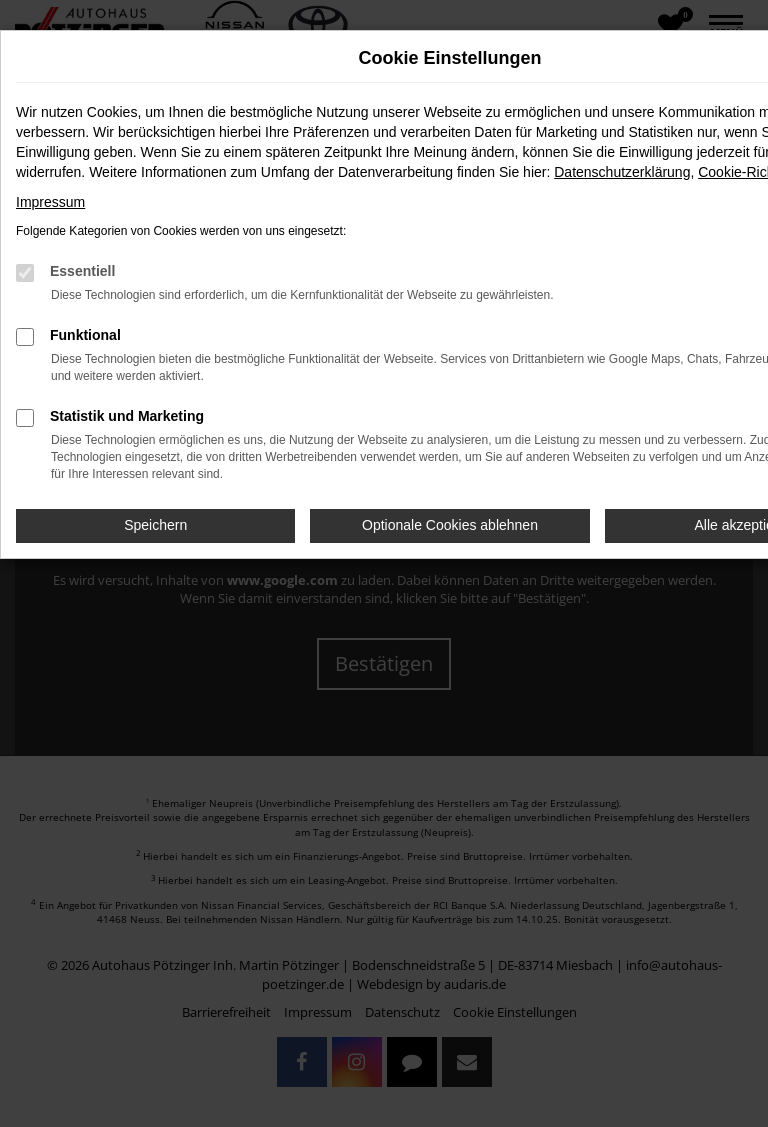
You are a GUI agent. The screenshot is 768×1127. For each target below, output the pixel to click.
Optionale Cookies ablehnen (450, 525)
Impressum (50, 202)
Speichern (155, 525)
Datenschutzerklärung (622, 172)
